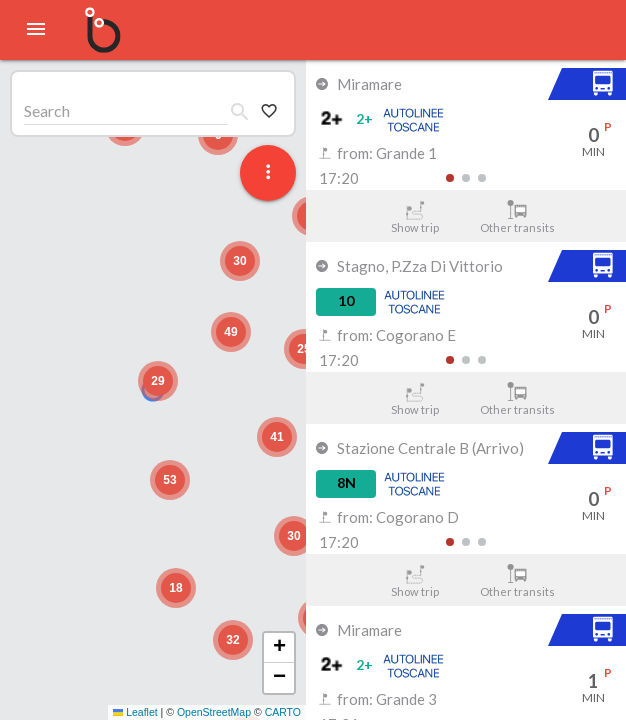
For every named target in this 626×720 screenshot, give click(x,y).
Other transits (517, 217)
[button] (158, 381)
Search (47, 110)
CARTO (283, 712)
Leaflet (135, 712)
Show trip (414, 217)
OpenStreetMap (214, 712)
